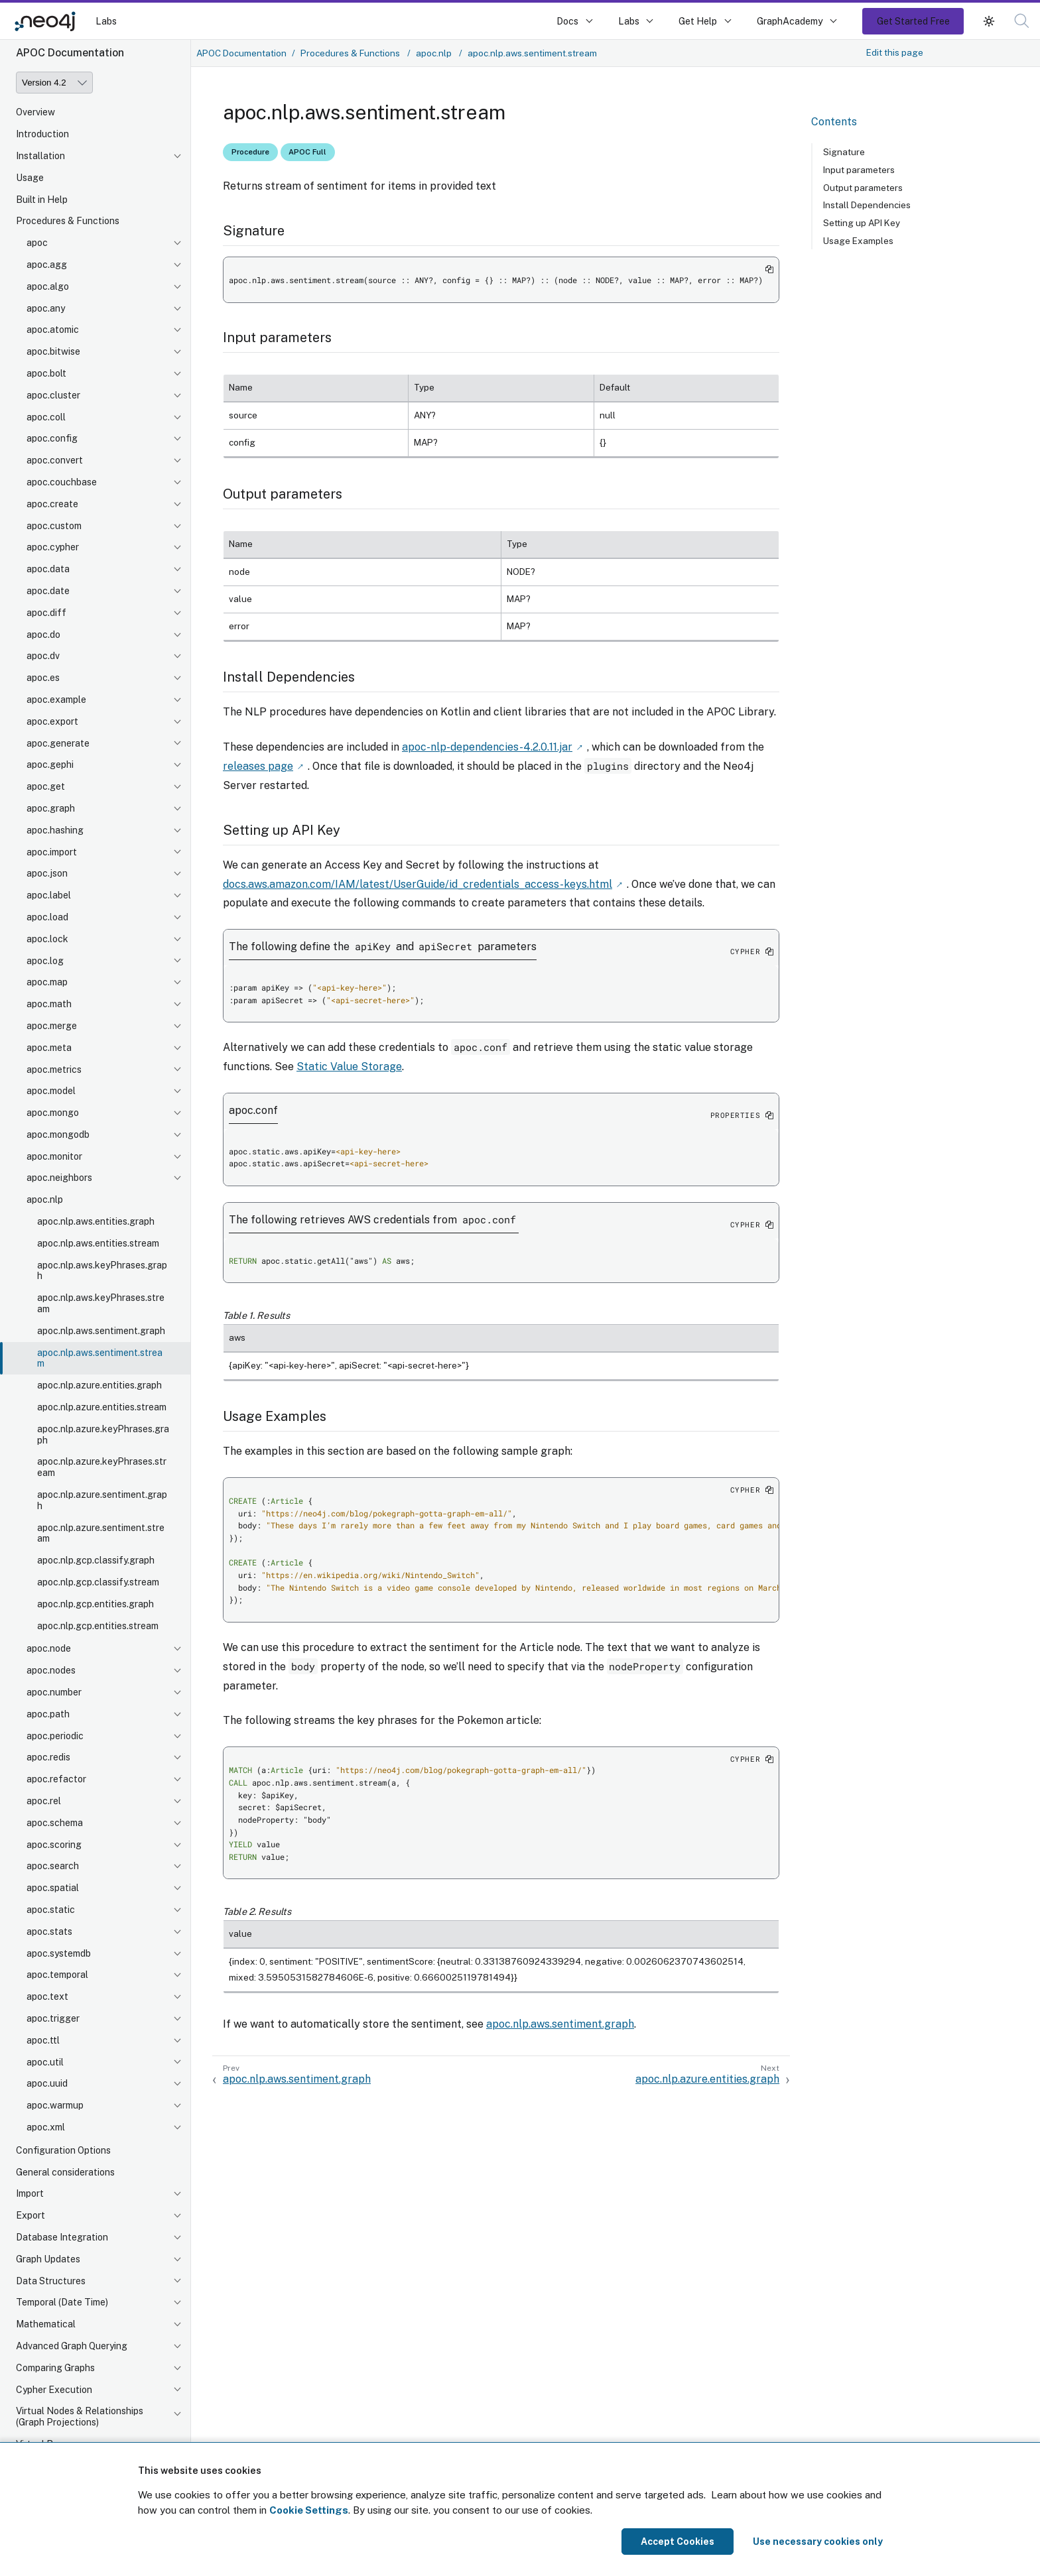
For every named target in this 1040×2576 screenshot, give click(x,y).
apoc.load (47, 917)
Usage (30, 177)
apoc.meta (49, 1047)
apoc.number (54, 1692)
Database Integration (62, 2237)
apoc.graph (51, 808)
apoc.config (52, 438)
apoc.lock (47, 939)
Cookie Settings (308, 2510)
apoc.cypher (53, 547)
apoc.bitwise (53, 351)
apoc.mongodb (58, 1134)
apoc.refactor (56, 1779)
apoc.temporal (57, 1974)
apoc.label (49, 895)
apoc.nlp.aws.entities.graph (96, 1221)
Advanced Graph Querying (71, 2346)
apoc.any (46, 308)
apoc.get (46, 786)
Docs (567, 21)
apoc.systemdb (59, 1953)
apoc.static (51, 1909)
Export (30, 2215)
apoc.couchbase (62, 482)
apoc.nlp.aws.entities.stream (98, 1243)
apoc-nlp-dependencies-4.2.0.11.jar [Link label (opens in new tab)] (487, 747)
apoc (37, 242)
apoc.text (47, 1996)
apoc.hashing (55, 830)
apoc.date (48, 590)
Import (30, 2193)
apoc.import (52, 852)
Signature (844, 152)
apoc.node (49, 1648)
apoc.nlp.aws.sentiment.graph (101, 1330)
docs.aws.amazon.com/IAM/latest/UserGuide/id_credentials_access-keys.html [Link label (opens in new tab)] (417, 884)
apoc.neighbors (59, 1177)
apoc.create (52, 504)
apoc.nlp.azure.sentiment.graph (102, 1500)
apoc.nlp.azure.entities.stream (101, 1407)
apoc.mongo (53, 1112)
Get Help (698, 21)
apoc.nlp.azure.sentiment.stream (100, 1533)
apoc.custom (54, 526)
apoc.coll (46, 417)
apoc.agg (47, 264)
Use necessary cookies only (818, 2541)
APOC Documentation (241, 53)
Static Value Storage (349, 1066)
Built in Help (42, 199)
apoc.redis (48, 1757)
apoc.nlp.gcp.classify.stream (98, 1582)
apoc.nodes (51, 1670)
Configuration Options (63, 2150)
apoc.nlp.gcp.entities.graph (95, 1604)
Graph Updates (48, 2259)
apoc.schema (55, 1822)
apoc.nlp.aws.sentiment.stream (99, 1358)
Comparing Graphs (55, 2367)
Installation (40, 156)
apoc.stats (49, 1931)
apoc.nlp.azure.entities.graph (99, 1385)
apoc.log (45, 960)
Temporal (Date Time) (62, 2302)
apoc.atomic (53, 329)
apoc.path (48, 1714)
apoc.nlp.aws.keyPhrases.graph (102, 1271)
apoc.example (56, 699)
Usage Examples (858, 240)
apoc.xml (46, 2127)
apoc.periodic (55, 1736)
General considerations (65, 2172)
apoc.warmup (55, 2105)
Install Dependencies (867, 205)
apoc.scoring (54, 1844)
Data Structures (51, 2281)
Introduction (42, 134)
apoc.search (53, 1866)
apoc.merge (52, 1025)
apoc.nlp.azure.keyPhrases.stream (101, 1467)
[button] (989, 21)
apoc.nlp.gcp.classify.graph (96, 1560)
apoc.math (49, 1004)
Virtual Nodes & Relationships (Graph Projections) (79, 2416)
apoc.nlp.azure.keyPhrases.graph (103, 1434)
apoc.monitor (54, 1156)
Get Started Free (913, 21)
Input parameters (859, 169)
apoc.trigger (53, 2018)
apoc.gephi (50, 764)
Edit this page (894, 52)
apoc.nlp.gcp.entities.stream (98, 1626)
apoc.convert (55, 460)
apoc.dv (43, 655)
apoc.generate (58, 743)
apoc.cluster (53, 395)
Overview (35, 112)
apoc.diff (46, 612)
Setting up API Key (861, 222)
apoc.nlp (45, 1199)
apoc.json (47, 873)
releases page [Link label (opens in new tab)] (258, 766)
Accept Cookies (677, 2541)
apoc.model (51, 1090)
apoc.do (43, 634)
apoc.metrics (54, 1069)
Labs (106, 21)
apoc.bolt (46, 373)
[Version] (54, 82)
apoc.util (45, 2062)
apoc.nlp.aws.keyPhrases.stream (100, 1303)
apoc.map (47, 982)
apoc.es (43, 677)
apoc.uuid (47, 2083)
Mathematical (46, 2324)
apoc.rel (44, 1801)
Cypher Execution (54, 2389)
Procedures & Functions (67, 220)
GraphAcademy (790, 21)
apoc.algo (48, 286)
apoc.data (48, 569)
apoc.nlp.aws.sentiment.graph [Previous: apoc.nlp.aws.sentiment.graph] (297, 2079)
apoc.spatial (53, 1887)
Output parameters (863, 187)
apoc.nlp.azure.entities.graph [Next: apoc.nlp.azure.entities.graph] (707, 2079)
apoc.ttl (43, 2040)
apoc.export (52, 721)
